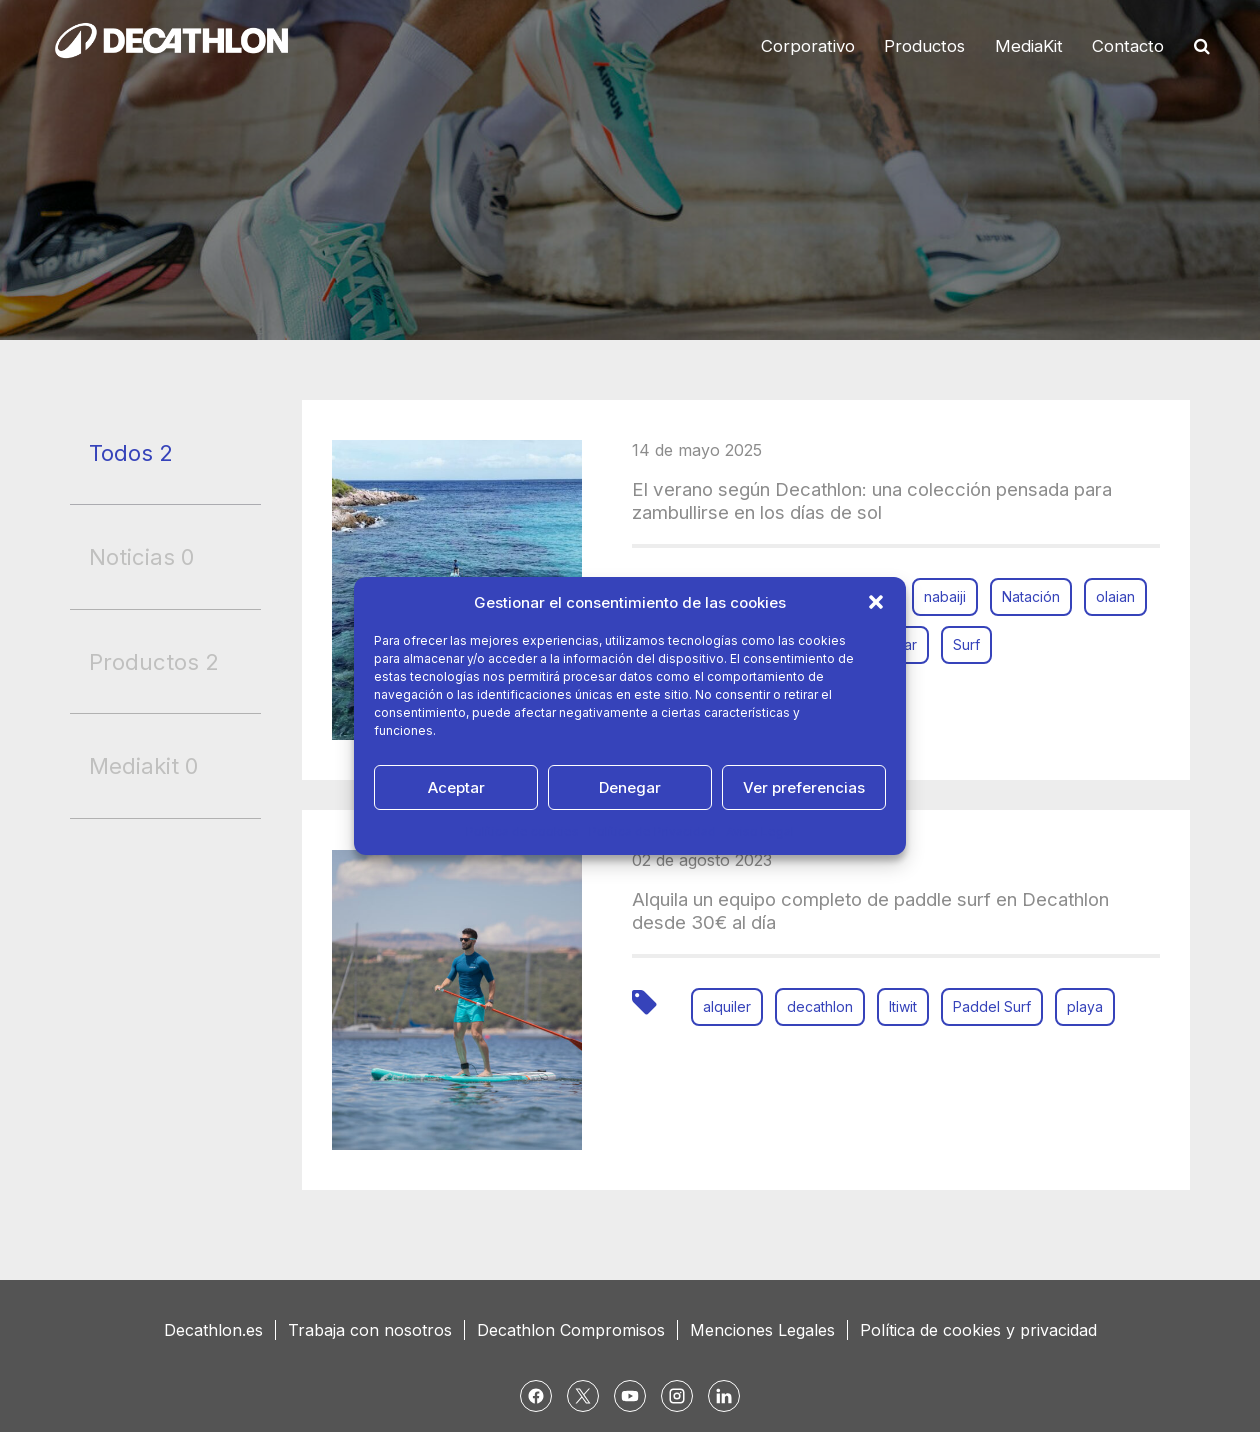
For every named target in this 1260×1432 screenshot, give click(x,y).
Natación (1031, 596)
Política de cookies (522, 831)
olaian (1115, 596)
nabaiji (945, 596)
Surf (966, 644)
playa (1085, 1006)
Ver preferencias (804, 787)
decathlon (820, 1006)
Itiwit (903, 1006)
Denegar (630, 787)
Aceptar (456, 787)
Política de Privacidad (652, 831)
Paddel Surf (992, 1006)
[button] (876, 602)
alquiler (727, 1006)
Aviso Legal (760, 831)
